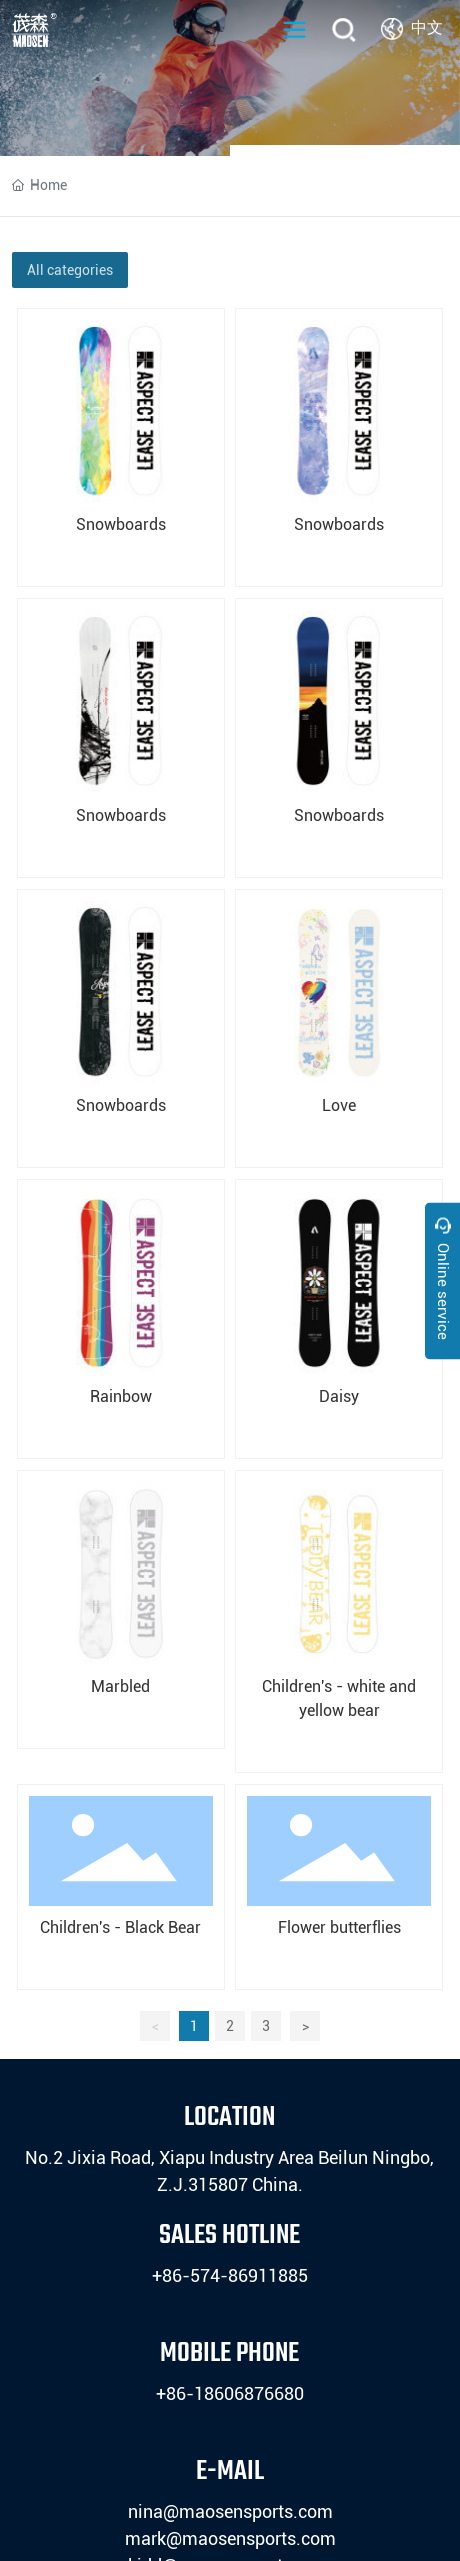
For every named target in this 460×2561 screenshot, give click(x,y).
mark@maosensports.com (230, 2538)
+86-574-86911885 (230, 2275)
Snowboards (121, 524)
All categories (70, 270)
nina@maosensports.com (230, 2511)
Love (339, 1105)
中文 (427, 27)
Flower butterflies (339, 1927)
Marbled (120, 1686)
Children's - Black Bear (120, 1927)
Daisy (339, 1396)
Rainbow (121, 1396)
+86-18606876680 (230, 2393)
